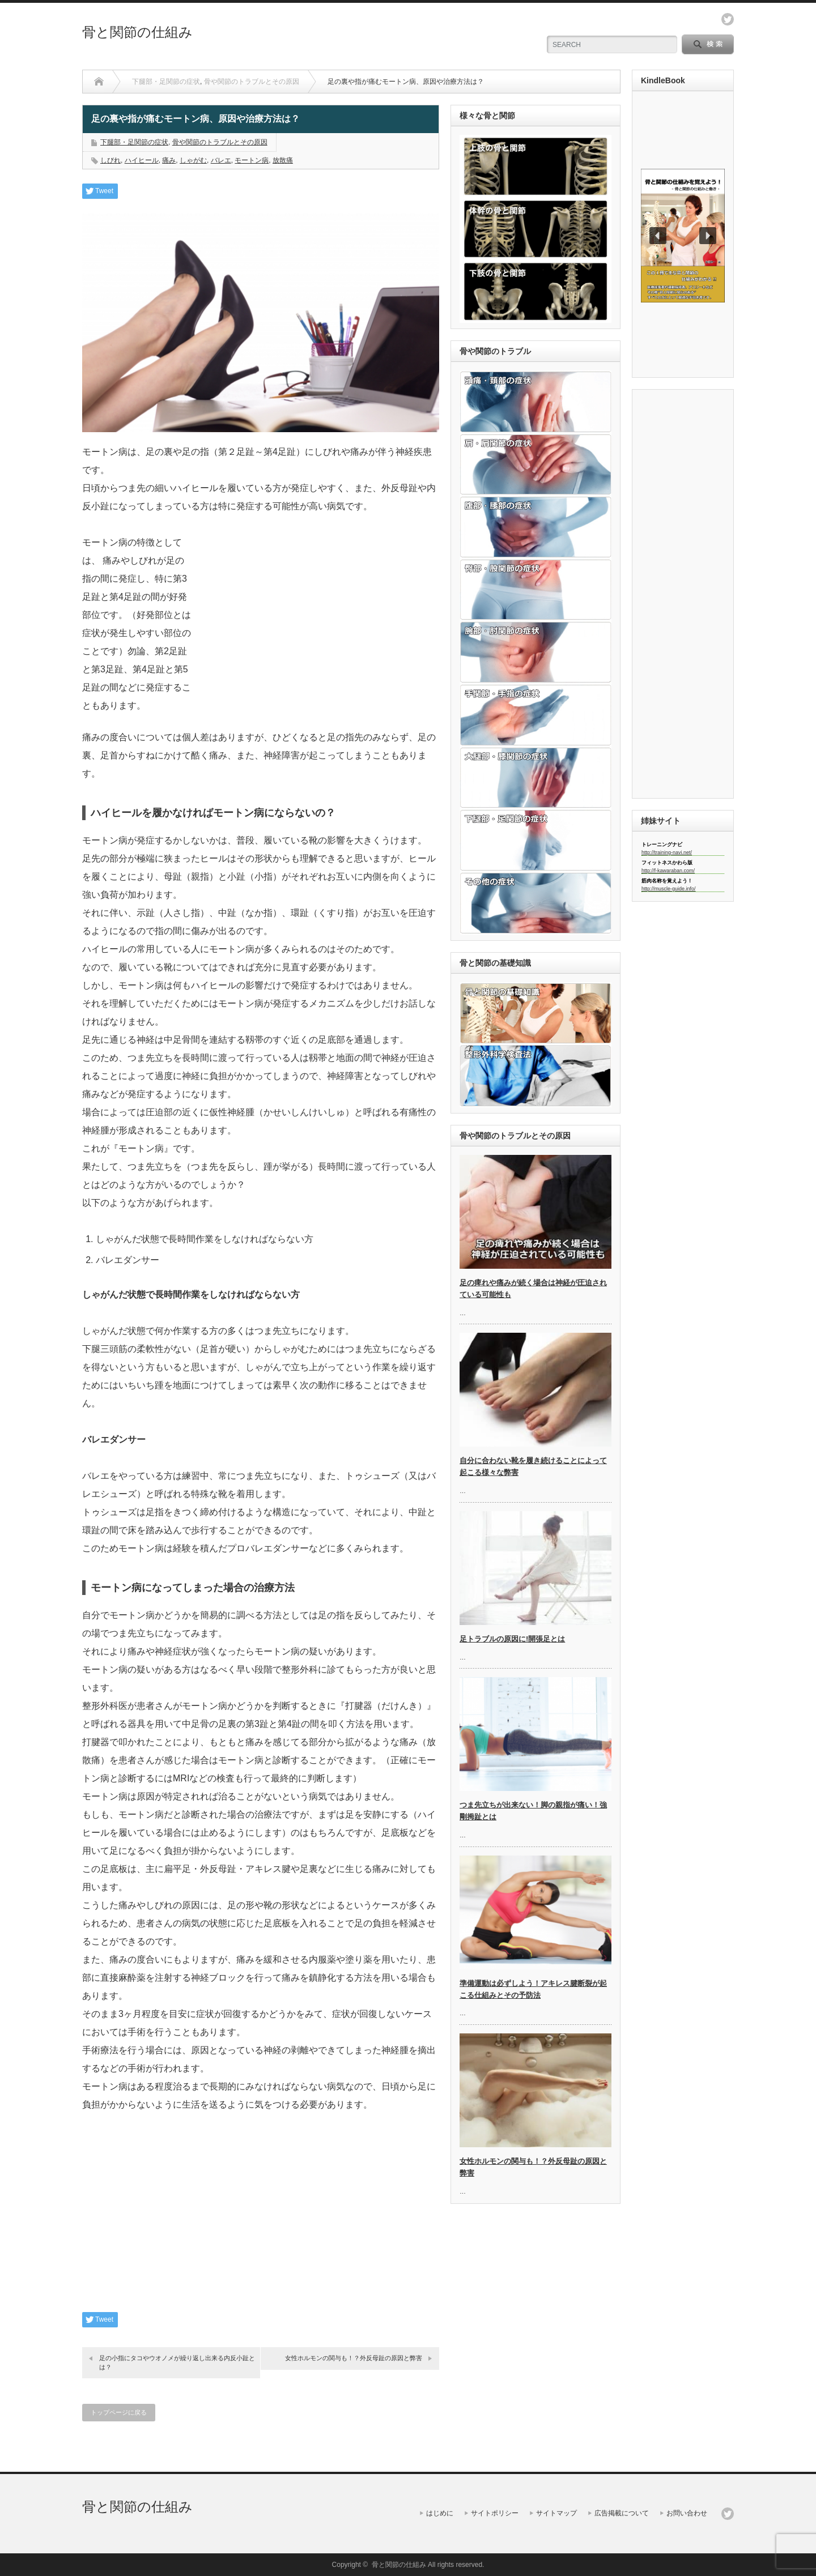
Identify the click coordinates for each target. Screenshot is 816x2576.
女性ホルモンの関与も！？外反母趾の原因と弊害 (353, 2358)
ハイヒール (142, 160)
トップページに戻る (119, 2412)
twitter (727, 19)
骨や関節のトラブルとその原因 (251, 82)
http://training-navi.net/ (666, 852)
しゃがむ (193, 160)
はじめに (439, 2513)
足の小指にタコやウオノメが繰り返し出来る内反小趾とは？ (177, 2362)
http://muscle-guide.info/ (668, 889)
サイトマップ (556, 2513)
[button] (683, 236)
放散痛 (283, 160)
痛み (169, 160)
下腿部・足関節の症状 (166, 82)
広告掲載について (621, 2513)
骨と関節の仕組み (137, 32)
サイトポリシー (494, 2513)
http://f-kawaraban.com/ (668, 870)
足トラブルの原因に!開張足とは (512, 1639)
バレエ (221, 160)
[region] (683, 236)
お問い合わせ (686, 2513)
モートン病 (252, 160)
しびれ (110, 160)
